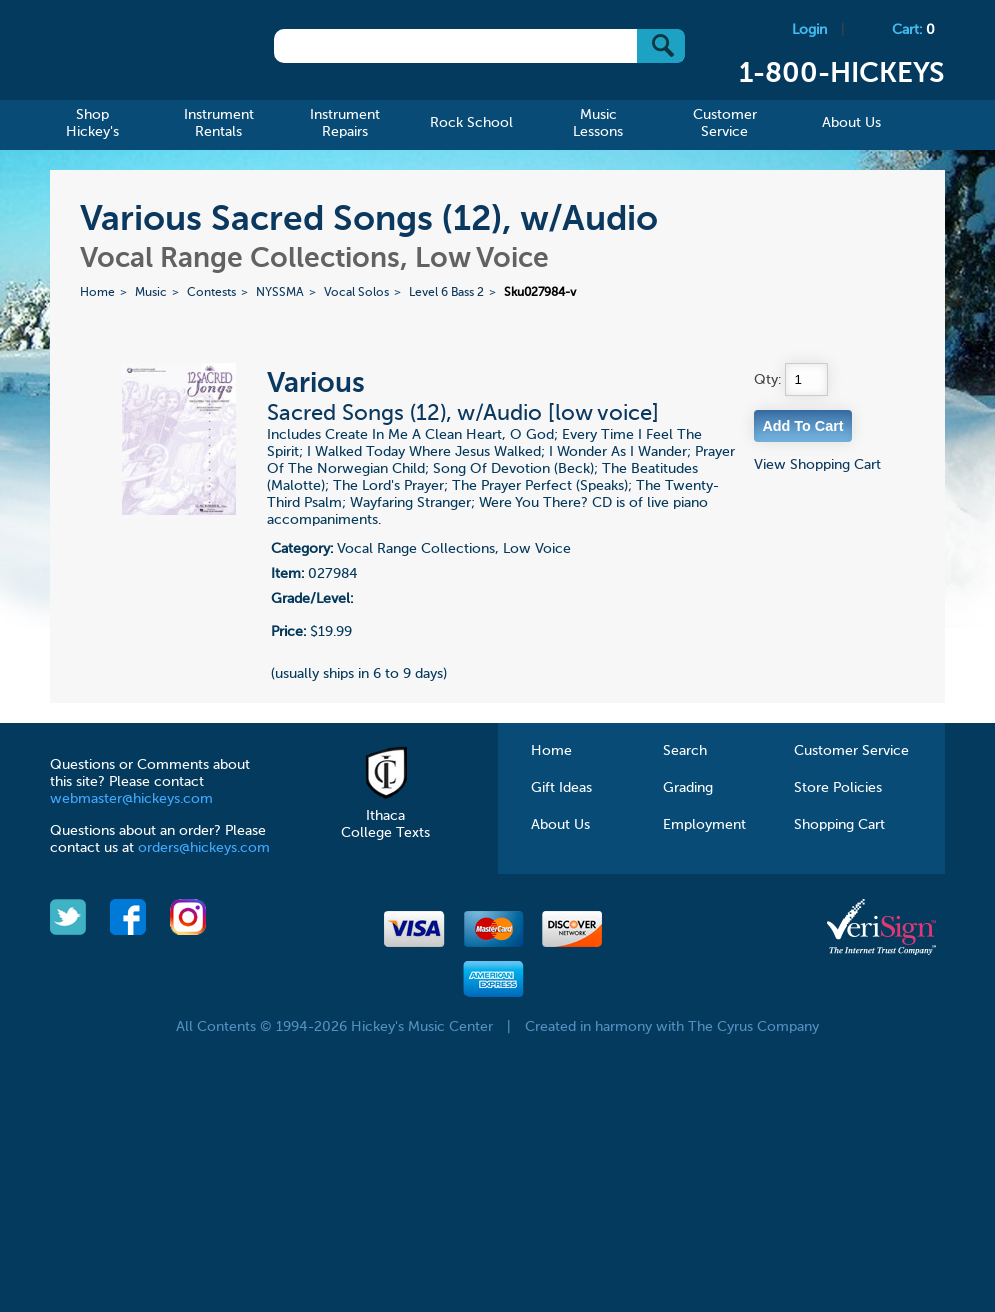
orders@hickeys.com (204, 848)
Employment (704, 825)
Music (151, 293)
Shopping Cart (839, 825)
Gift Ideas (561, 788)
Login (809, 30)
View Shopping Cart (817, 465)
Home (97, 293)
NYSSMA (280, 293)
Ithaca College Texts (385, 816)
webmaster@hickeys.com (131, 799)
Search (685, 751)
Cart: (913, 30)
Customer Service (851, 751)
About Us (560, 825)
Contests (211, 293)
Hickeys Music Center (139, 55)
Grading (688, 788)
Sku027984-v (540, 293)
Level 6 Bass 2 (446, 293)
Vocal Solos (356, 293)
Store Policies (838, 788)
